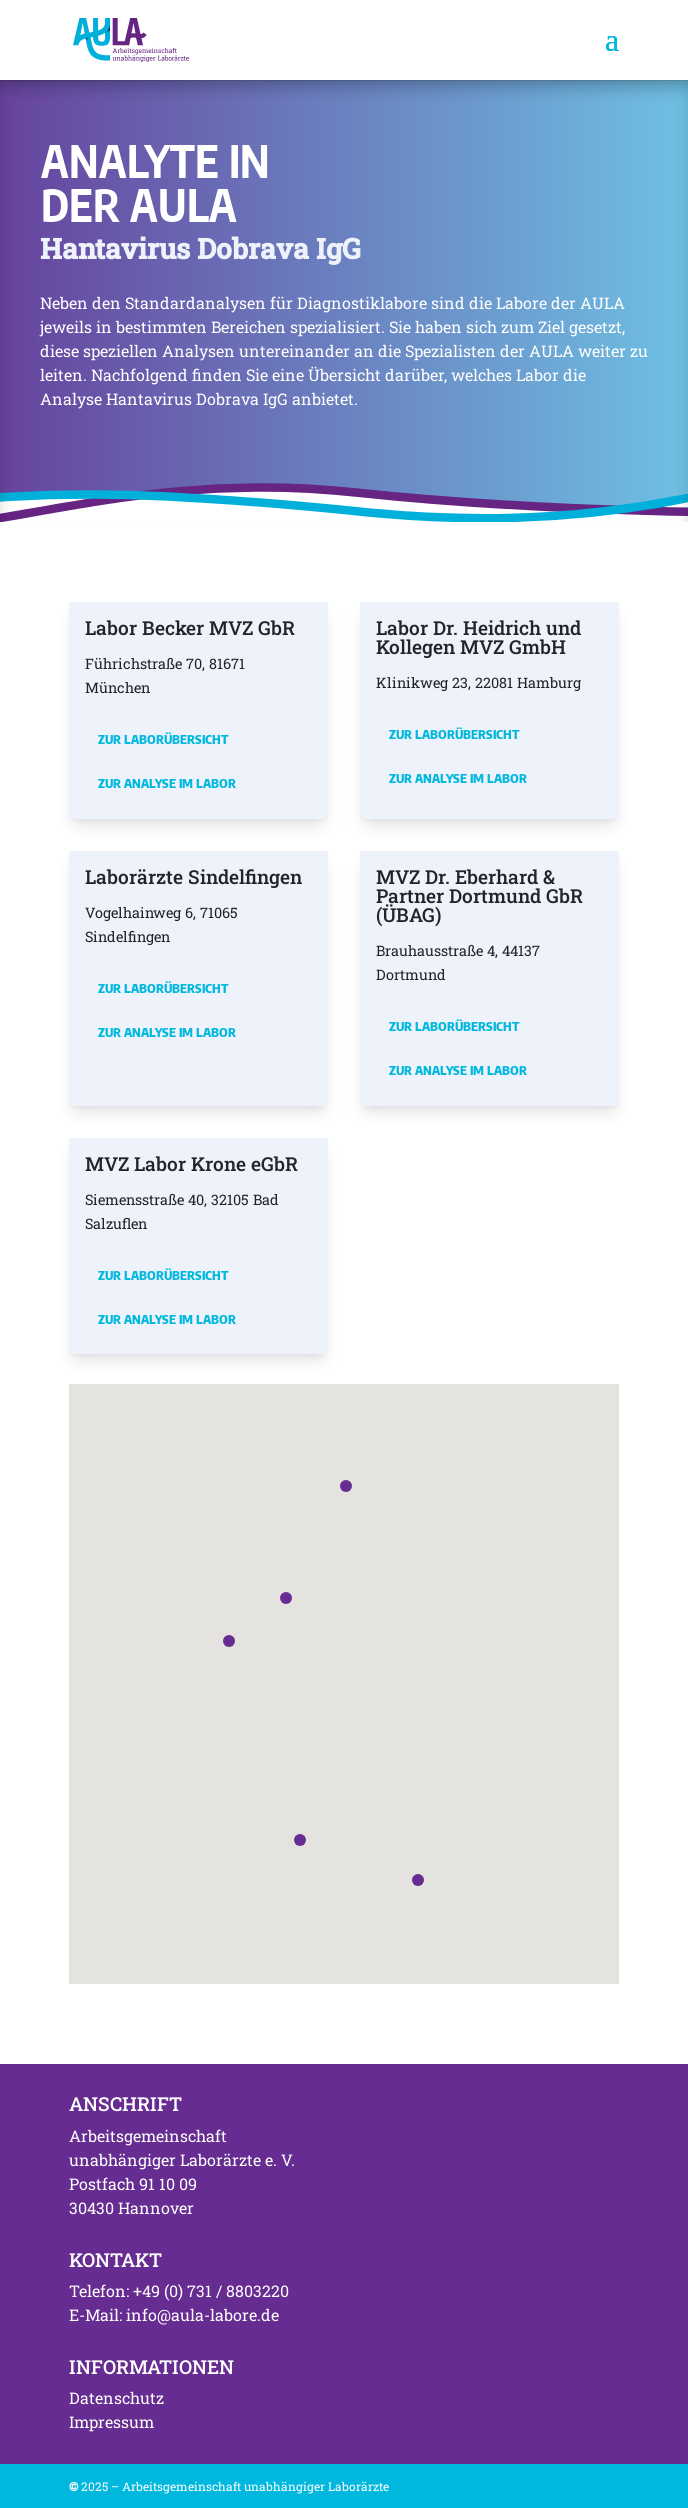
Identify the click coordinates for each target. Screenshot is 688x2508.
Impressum (111, 2421)
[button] (229, 1641)
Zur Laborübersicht (163, 739)
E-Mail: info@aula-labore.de (174, 2314)
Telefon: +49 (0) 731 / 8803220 (179, 2290)
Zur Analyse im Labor (167, 783)
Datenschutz (116, 2397)
